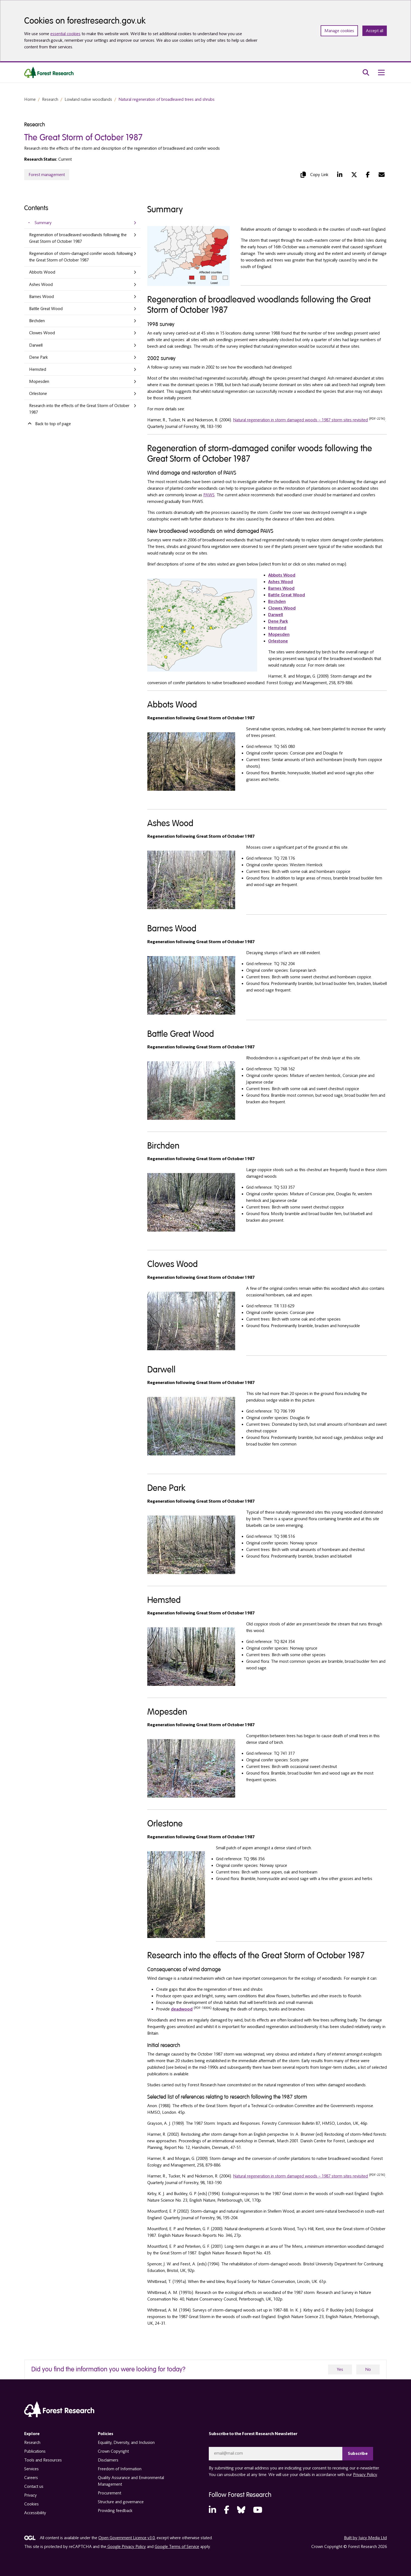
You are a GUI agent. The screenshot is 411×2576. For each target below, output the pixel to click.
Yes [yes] (340, 2369)
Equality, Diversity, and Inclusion (126, 2442)
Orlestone (38, 393)
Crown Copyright (113, 2451)
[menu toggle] (381, 72)
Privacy (30, 2495)
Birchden (37, 320)
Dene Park (38, 357)
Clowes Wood (42, 332)
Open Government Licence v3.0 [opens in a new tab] (126, 2537)
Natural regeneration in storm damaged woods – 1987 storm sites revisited (300, 419)
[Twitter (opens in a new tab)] (354, 174)
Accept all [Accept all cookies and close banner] (374, 30)
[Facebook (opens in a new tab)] (368, 174)
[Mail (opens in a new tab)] (381, 174)
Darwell (36, 345)
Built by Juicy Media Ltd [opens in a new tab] (365, 2537)
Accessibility (35, 2512)
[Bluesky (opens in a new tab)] (241, 2509)
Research (50, 99)
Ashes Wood (41, 284)
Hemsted (37, 369)
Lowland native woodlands (88, 99)
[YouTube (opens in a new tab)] (257, 2509)
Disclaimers (108, 2460)
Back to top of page (48, 423)
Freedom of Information (119, 2468)
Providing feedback (115, 2510)
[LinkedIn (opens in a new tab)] (340, 174)
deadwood (182, 2009)
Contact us (33, 2486)
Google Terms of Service (177, 2546)
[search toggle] (366, 72)
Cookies (31, 2504)
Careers (31, 2477)
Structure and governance (121, 2501)
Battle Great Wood (46, 308)
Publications (35, 2451)
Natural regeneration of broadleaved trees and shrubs (166, 99)
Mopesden (39, 381)
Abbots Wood (42, 272)
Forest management (47, 174)
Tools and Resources (43, 2460)
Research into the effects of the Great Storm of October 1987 (79, 409)
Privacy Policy (365, 2474)
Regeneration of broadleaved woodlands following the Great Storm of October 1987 (78, 238)
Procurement (109, 2493)
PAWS (209, 494)
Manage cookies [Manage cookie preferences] (339, 30)
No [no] (368, 2369)
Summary (43, 222)
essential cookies (65, 33)
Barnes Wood (41, 296)
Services (31, 2468)
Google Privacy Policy (126, 2546)
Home (30, 99)
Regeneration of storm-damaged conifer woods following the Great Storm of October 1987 (81, 257)
